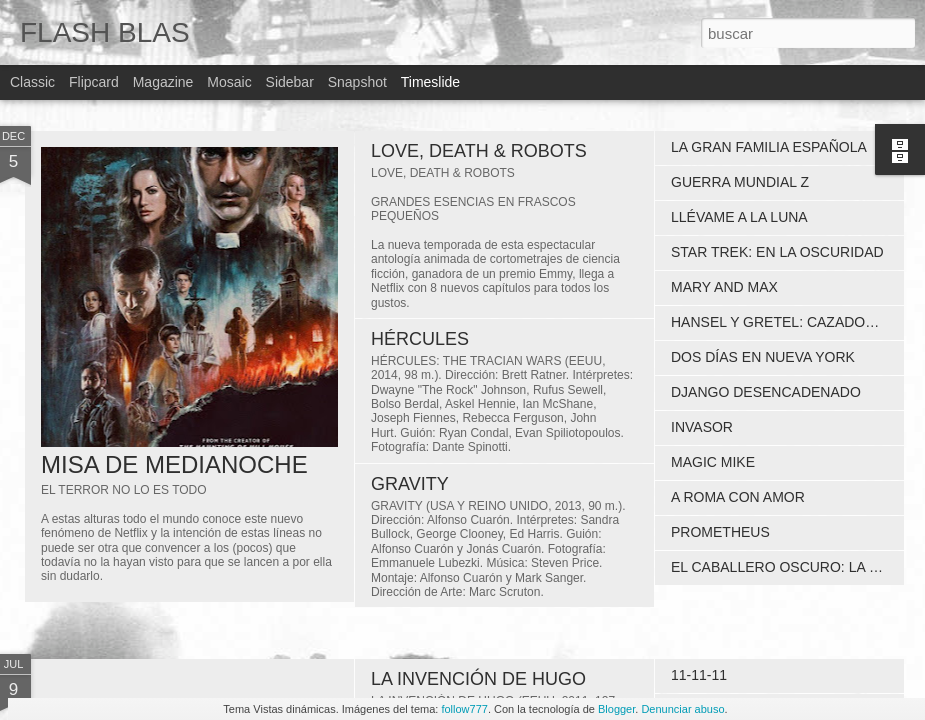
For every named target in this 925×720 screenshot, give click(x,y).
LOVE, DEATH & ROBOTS (479, 151)
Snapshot (357, 82)
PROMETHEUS (720, 532)
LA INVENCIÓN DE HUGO (478, 679)
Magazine (163, 82)
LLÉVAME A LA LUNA (739, 217)
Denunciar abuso (682, 709)
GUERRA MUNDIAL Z (740, 182)
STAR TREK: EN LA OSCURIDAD (777, 252)
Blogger (616, 709)
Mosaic (229, 82)
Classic (32, 82)
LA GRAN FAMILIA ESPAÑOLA (769, 147)
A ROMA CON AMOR (738, 497)
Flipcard (94, 82)
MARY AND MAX (724, 287)
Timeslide (430, 82)
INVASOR (702, 427)
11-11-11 (699, 675)
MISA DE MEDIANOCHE (174, 464)
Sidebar (290, 82)
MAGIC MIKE (713, 462)
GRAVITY (410, 484)
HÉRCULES (420, 339)
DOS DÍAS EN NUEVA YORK (763, 357)
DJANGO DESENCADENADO (766, 392)
